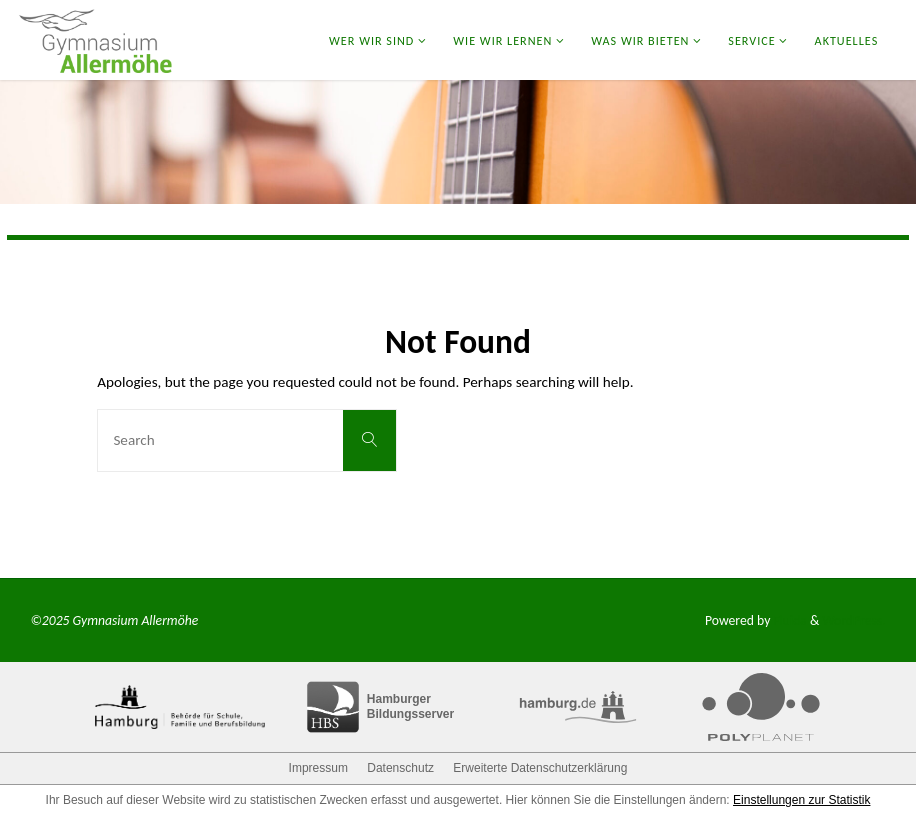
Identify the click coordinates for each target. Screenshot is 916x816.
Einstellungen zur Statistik (801, 800)
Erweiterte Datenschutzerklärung (540, 768)
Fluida (788, 620)
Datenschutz (400, 768)
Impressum (318, 768)
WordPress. (853, 620)
